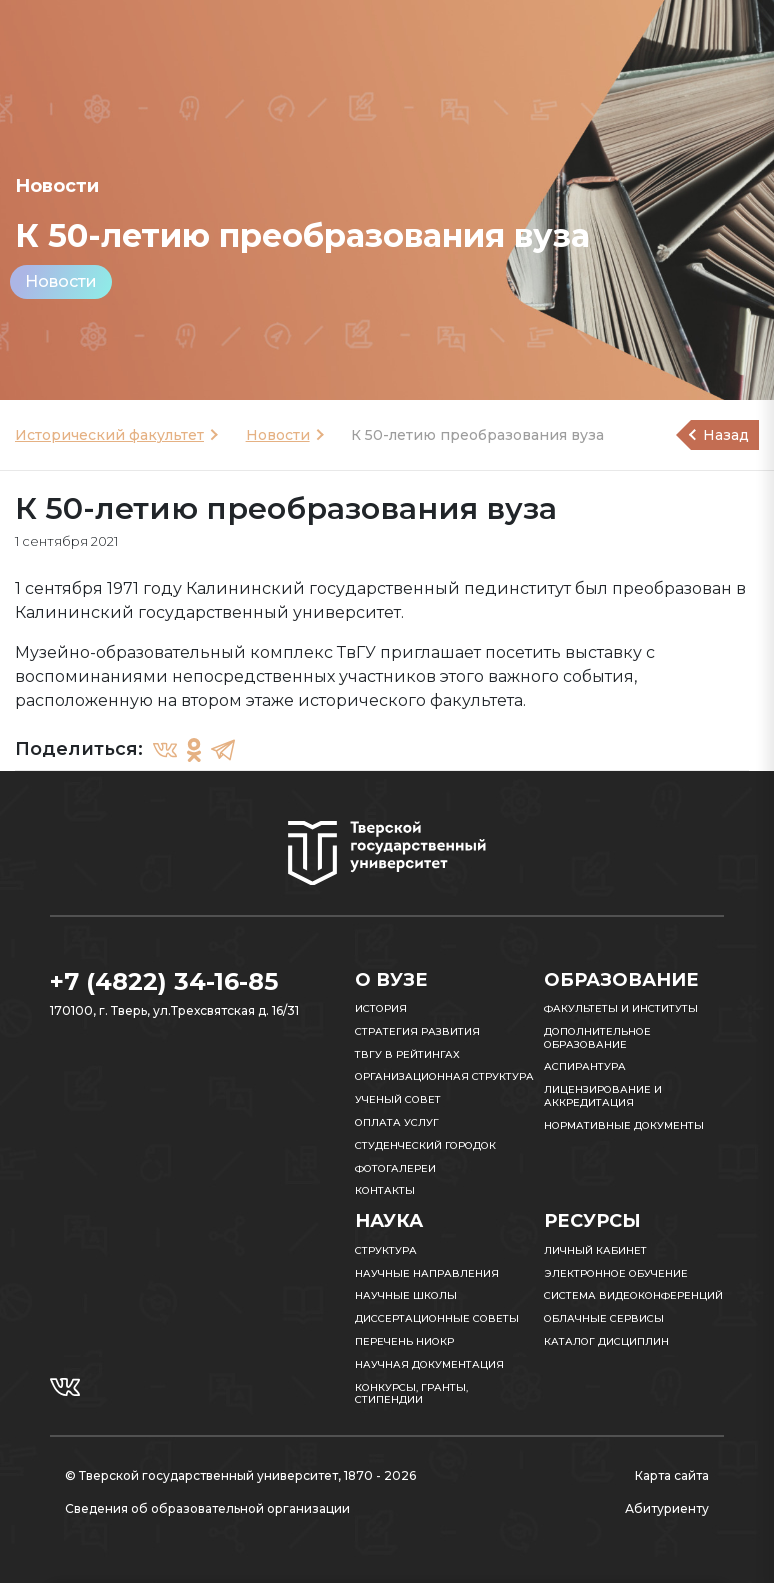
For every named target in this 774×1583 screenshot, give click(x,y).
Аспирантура (585, 1066)
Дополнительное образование (597, 1038)
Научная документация (429, 1364)
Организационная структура (444, 1076)
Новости (61, 281)
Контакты (385, 1190)
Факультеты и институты (621, 1008)
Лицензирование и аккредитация (603, 1096)
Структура (386, 1250)
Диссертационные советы (437, 1318)
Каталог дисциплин (606, 1341)
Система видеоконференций (633, 1295)
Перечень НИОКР (404, 1341)
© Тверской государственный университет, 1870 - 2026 (240, 1475)
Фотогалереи (395, 1168)
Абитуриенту (667, 1508)
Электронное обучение (616, 1273)
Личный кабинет (595, 1250)
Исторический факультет (109, 435)
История (381, 1008)
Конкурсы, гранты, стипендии (411, 1394)
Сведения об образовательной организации (207, 1508)
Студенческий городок (425, 1145)
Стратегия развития (417, 1031)
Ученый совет (398, 1099)
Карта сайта (672, 1475)
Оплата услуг (397, 1122)
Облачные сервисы (604, 1318)
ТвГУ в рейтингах (407, 1054)
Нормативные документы (624, 1125)
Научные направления (427, 1273)
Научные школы (406, 1295)
